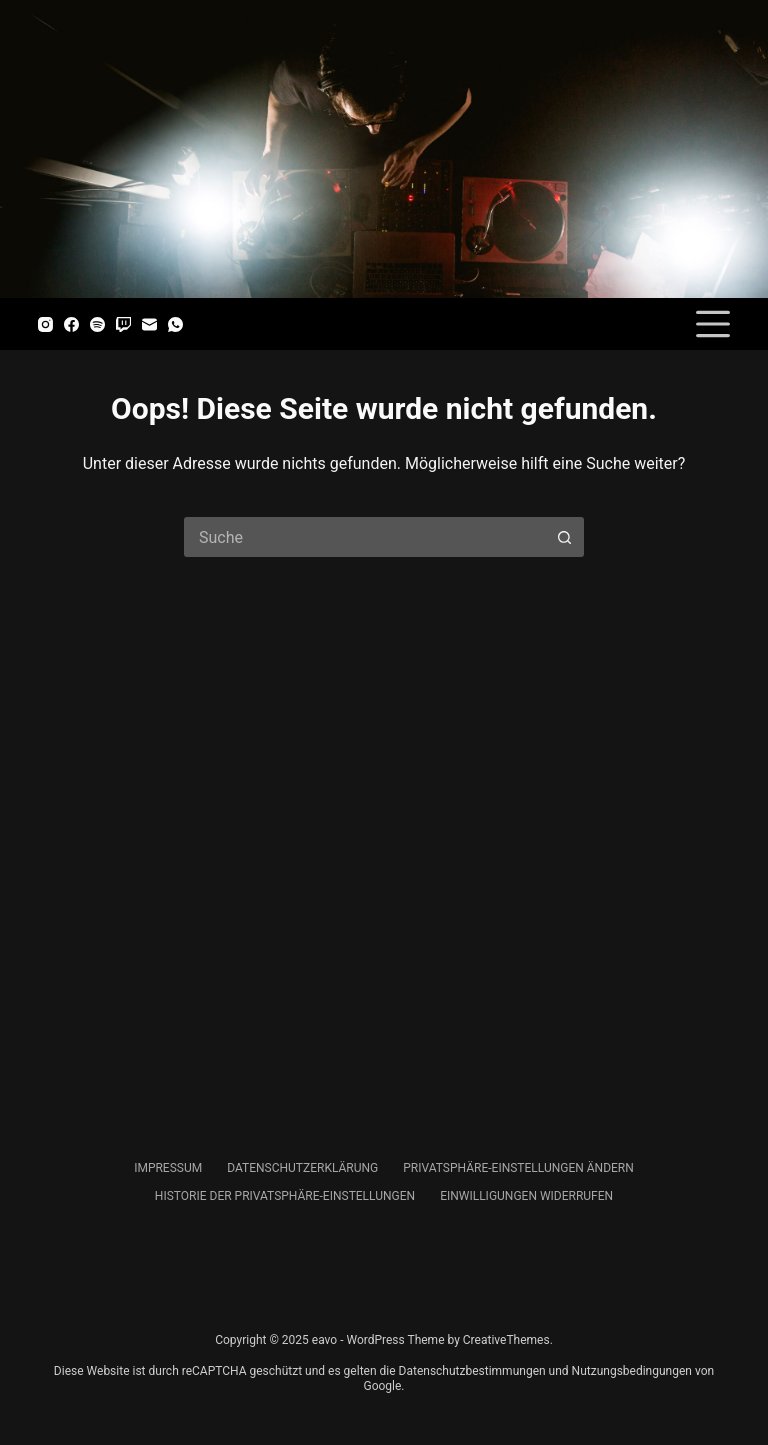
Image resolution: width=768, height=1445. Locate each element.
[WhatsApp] (175, 324)
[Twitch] (123, 324)
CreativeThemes (506, 1340)
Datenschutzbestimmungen (472, 1371)
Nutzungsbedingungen (632, 1371)
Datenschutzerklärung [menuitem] (302, 1168)
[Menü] (713, 324)
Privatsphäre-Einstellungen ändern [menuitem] (518, 1168)
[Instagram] (45, 324)
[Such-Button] (564, 537)
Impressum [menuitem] (168, 1168)
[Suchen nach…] (364, 537)
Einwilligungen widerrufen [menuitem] (526, 1196)
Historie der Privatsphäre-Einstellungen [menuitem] (285, 1196)
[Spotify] (97, 324)
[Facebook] (71, 324)
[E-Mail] (149, 324)
